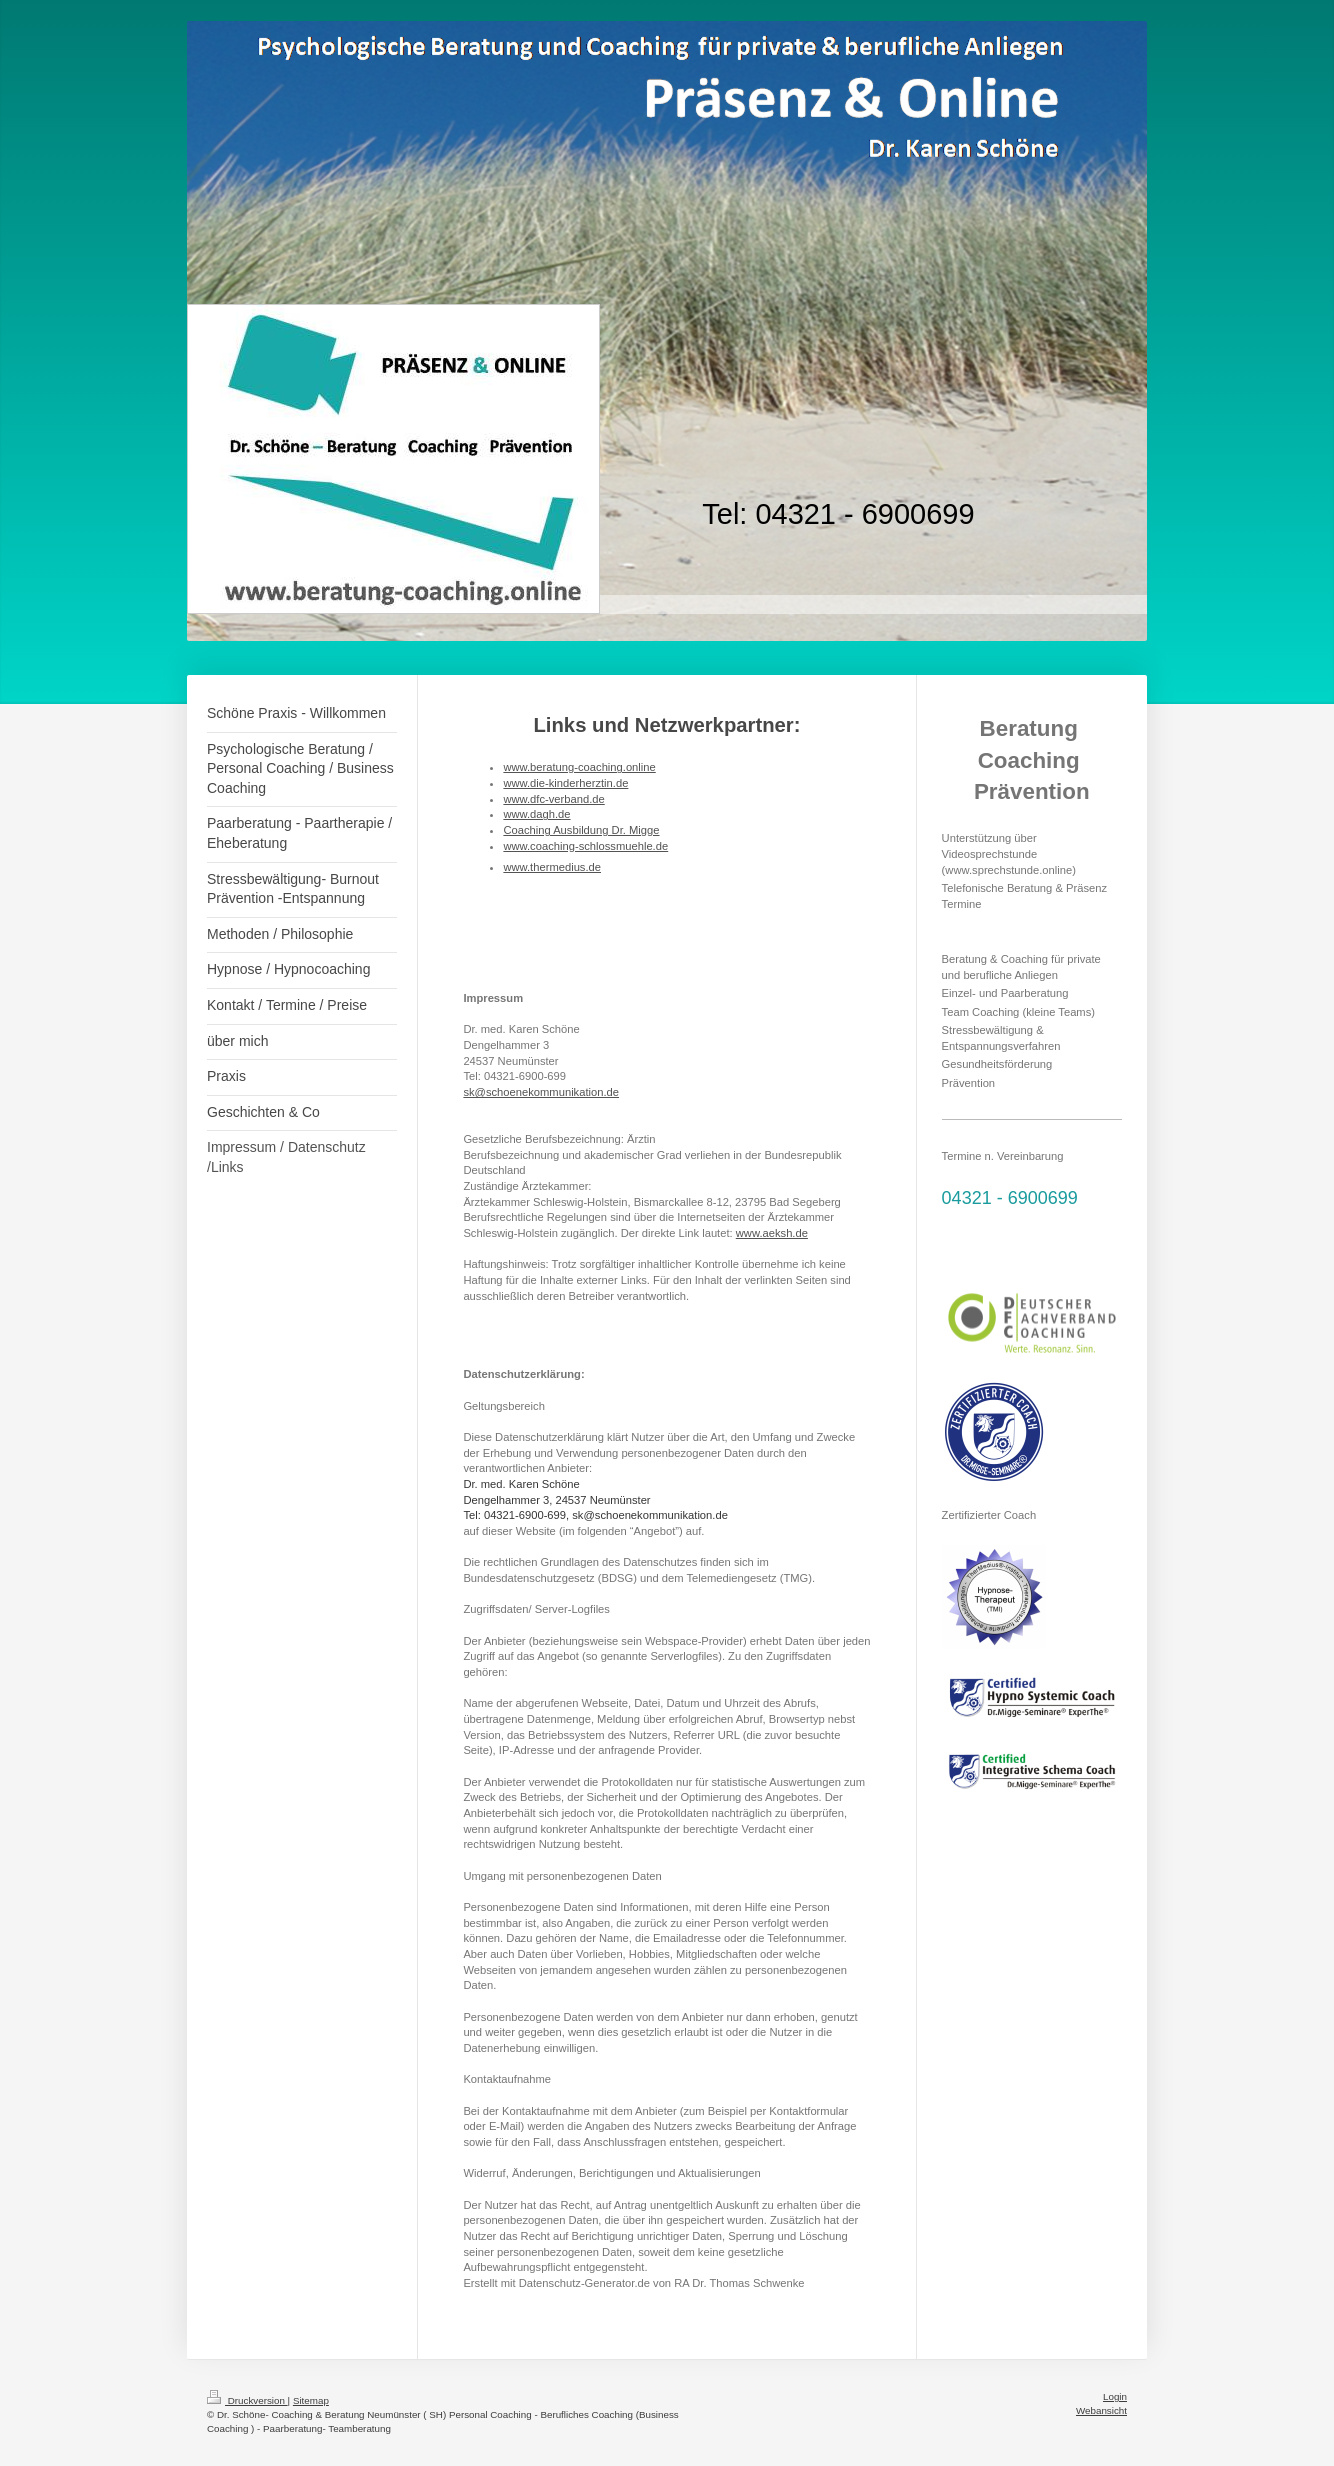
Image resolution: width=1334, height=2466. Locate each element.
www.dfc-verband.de (553, 799)
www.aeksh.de (772, 1233)
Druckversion (247, 2400)
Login (1115, 2396)
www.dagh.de (536, 814)
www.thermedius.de (552, 867)
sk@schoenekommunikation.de (541, 1092)
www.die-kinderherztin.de (565, 783)
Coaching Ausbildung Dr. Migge (581, 830)
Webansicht (1101, 2410)
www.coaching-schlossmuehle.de (585, 846)
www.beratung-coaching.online (579, 767)
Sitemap (311, 2400)
